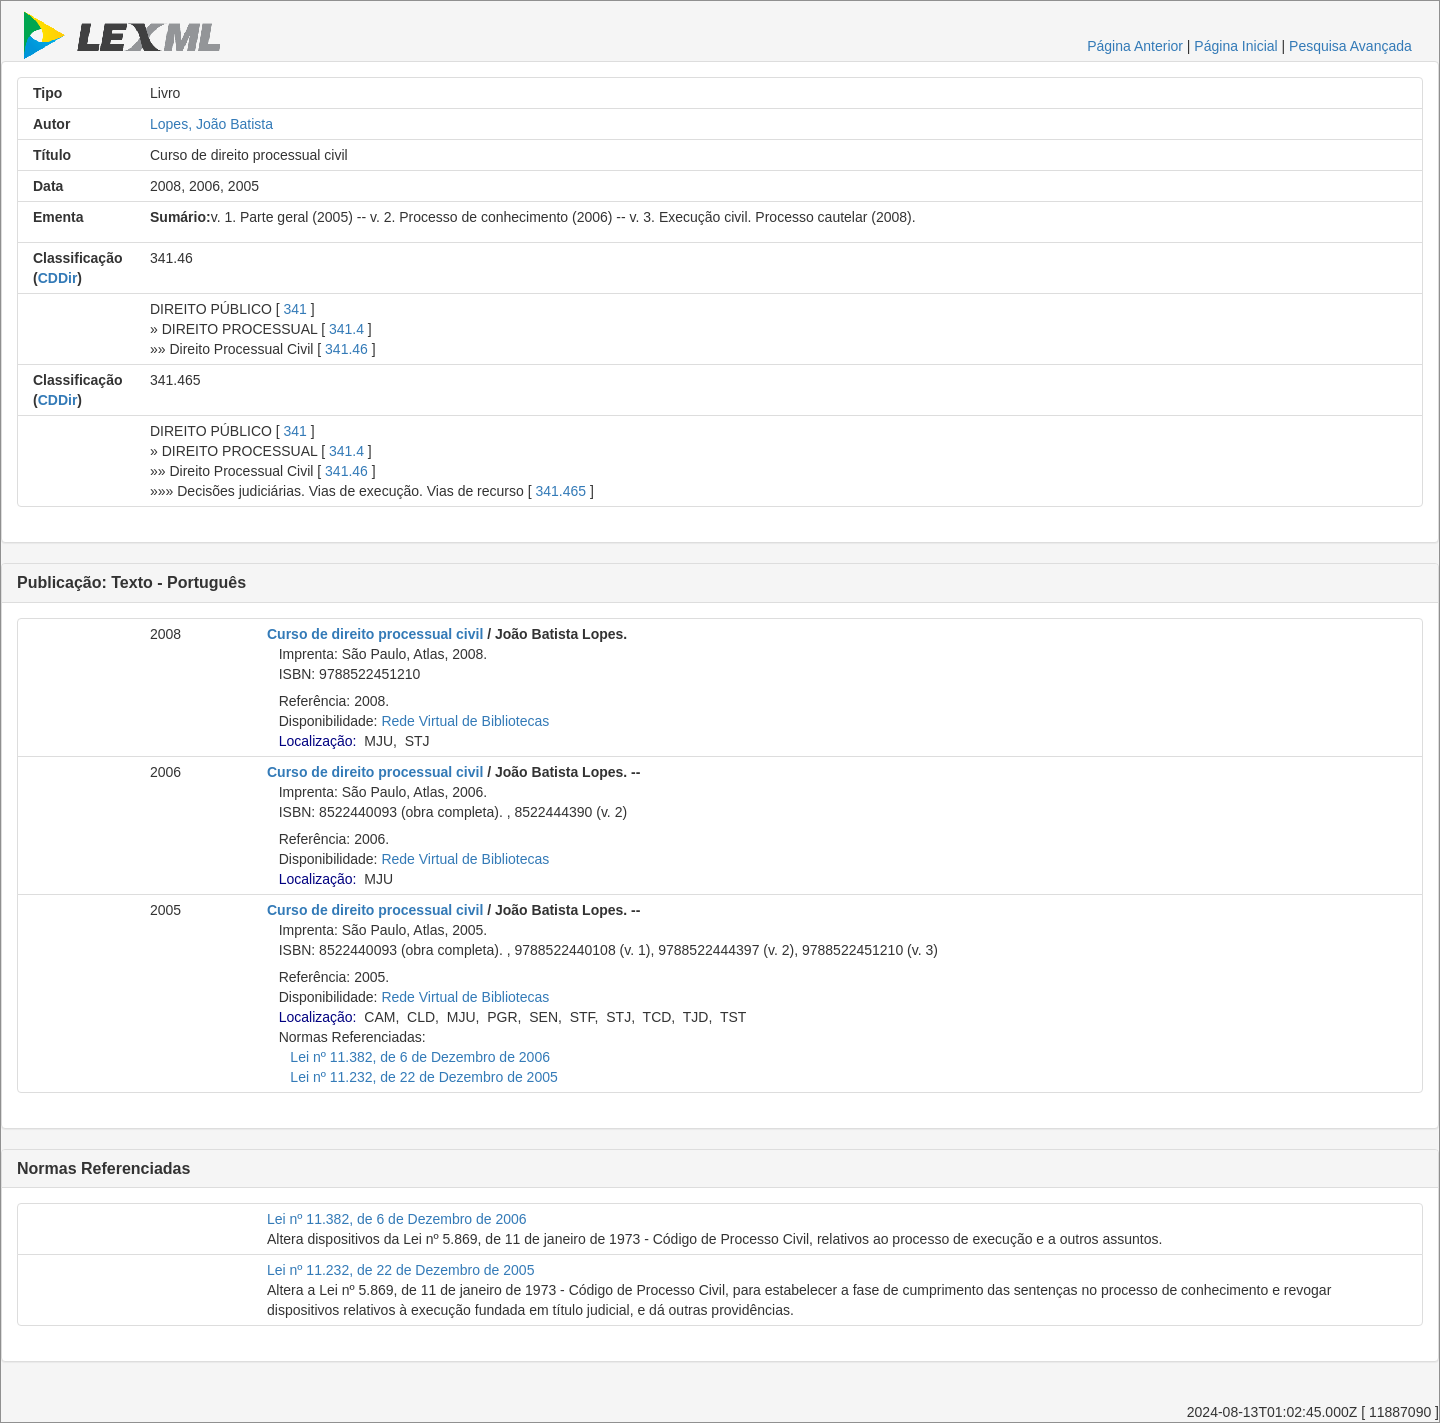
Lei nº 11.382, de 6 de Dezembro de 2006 (420, 1057)
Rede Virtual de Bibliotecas (465, 721)
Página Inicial (1235, 46)
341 (295, 309)
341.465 (560, 491)
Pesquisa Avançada (1350, 46)
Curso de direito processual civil (375, 634)
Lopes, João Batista (211, 124)
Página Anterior (1135, 46)
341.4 (346, 329)
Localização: (318, 741)
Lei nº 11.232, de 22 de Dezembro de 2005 (423, 1077)
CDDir (58, 278)
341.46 (346, 349)
